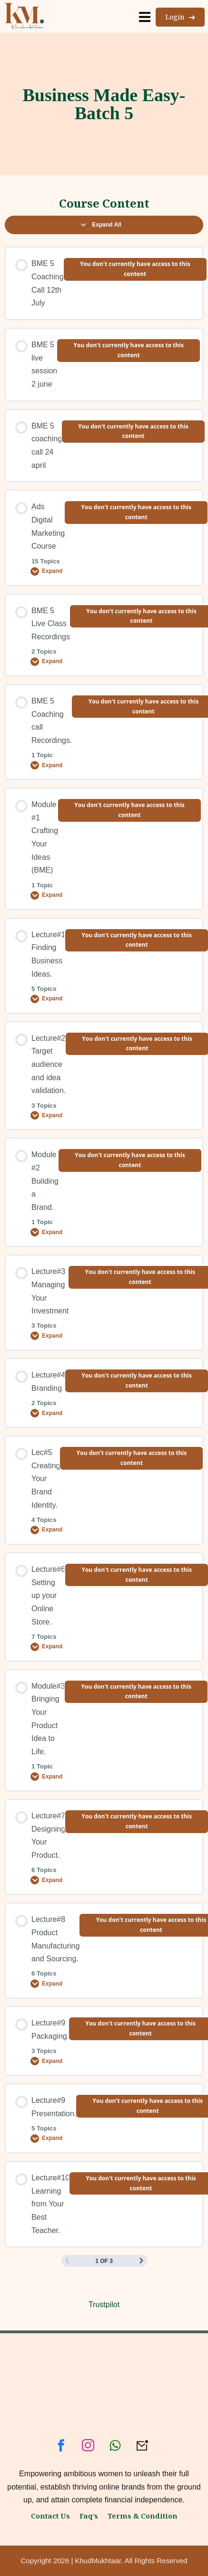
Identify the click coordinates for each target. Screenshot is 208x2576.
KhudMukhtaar (98, 2561)
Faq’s (88, 2515)
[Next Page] (141, 2261)
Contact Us (50, 2515)
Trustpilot (104, 2304)
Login (180, 16)
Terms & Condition (143, 2515)
